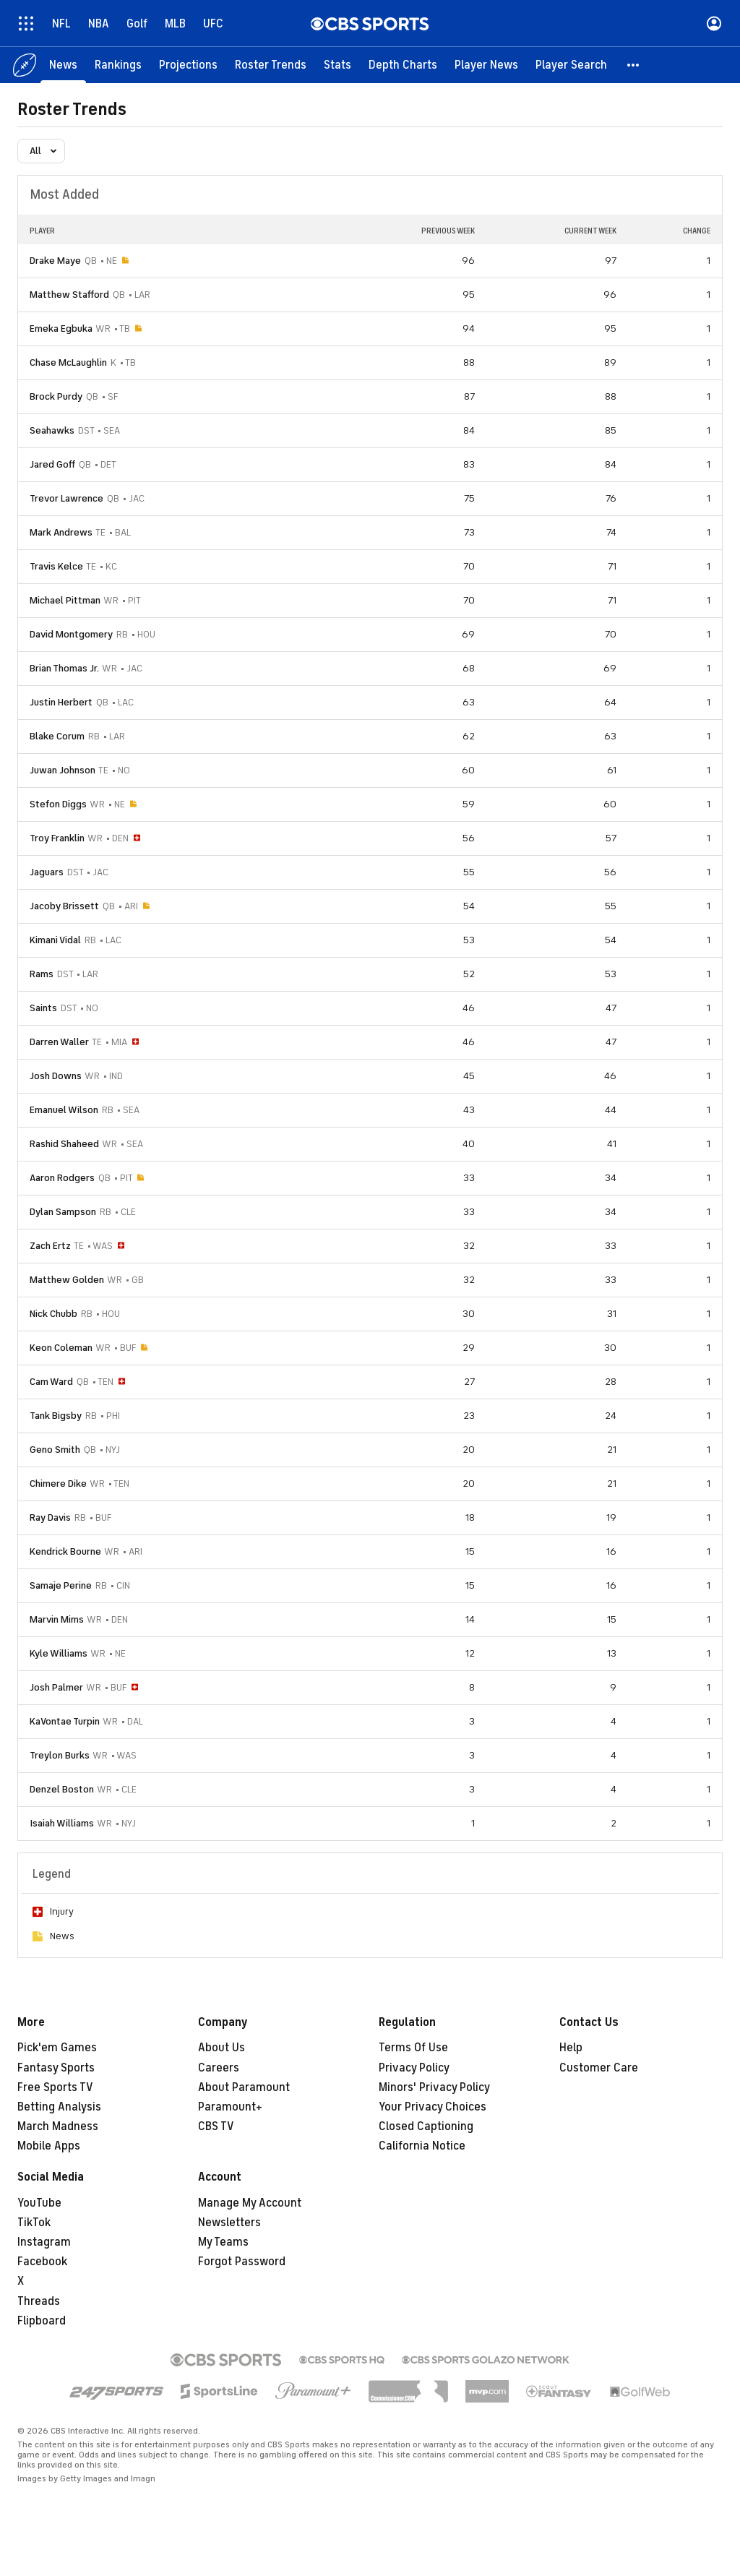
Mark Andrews (61, 532)
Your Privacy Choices (432, 2107)
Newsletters (229, 2222)
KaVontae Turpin (65, 1721)
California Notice (422, 2146)
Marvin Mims (57, 1619)
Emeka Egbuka (61, 328)
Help (570, 2047)
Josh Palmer (56, 1687)
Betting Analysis (59, 2107)
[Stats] (337, 65)
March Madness (57, 2126)
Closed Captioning (426, 2126)
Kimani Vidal (55, 940)
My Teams (223, 2242)
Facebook (42, 2261)
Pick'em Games (57, 2047)
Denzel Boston (62, 1789)
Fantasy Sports (56, 2068)
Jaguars (47, 872)
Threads (38, 2301)
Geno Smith (55, 1449)
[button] (634, 65)
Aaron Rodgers (62, 1178)
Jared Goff (52, 464)
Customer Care (598, 2068)
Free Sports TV (55, 2087)
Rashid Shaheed (64, 1144)
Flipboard (41, 2321)
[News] (63, 65)
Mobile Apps (48, 2146)
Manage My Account (249, 2203)
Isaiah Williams (62, 1823)
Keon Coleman (61, 1347)
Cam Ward (51, 1381)
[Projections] (188, 65)
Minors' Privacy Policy (434, 2087)
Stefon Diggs (58, 804)
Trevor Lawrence (66, 498)
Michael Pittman (65, 600)
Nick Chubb (53, 1314)
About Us (221, 2047)
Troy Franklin (57, 838)
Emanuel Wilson (64, 1110)
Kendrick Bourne (65, 1551)
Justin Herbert (61, 702)
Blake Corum (57, 736)
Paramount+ (230, 2107)
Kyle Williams (58, 1653)
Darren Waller (59, 1042)
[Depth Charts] (403, 65)
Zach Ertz (50, 1246)
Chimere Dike (58, 1483)
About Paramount (244, 2087)
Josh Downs (56, 1076)
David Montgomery (71, 634)
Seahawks (52, 430)
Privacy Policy (414, 2068)
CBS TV (216, 2126)
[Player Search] (571, 65)
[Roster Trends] (270, 65)
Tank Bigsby (56, 1415)
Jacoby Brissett (64, 906)
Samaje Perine (61, 1585)
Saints (43, 1008)
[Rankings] (118, 65)
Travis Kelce (56, 566)
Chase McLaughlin (68, 362)
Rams (41, 974)
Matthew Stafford (69, 294)
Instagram (44, 2242)
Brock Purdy (56, 396)
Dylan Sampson (63, 1212)
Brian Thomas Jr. (64, 668)
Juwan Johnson (62, 770)
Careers (218, 2068)
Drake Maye (55, 260)
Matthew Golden (67, 1280)
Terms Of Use (413, 2047)
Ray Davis (50, 1517)
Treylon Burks (60, 1755)
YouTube (39, 2203)
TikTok (34, 2222)
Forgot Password (241, 2261)
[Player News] (486, 65)
